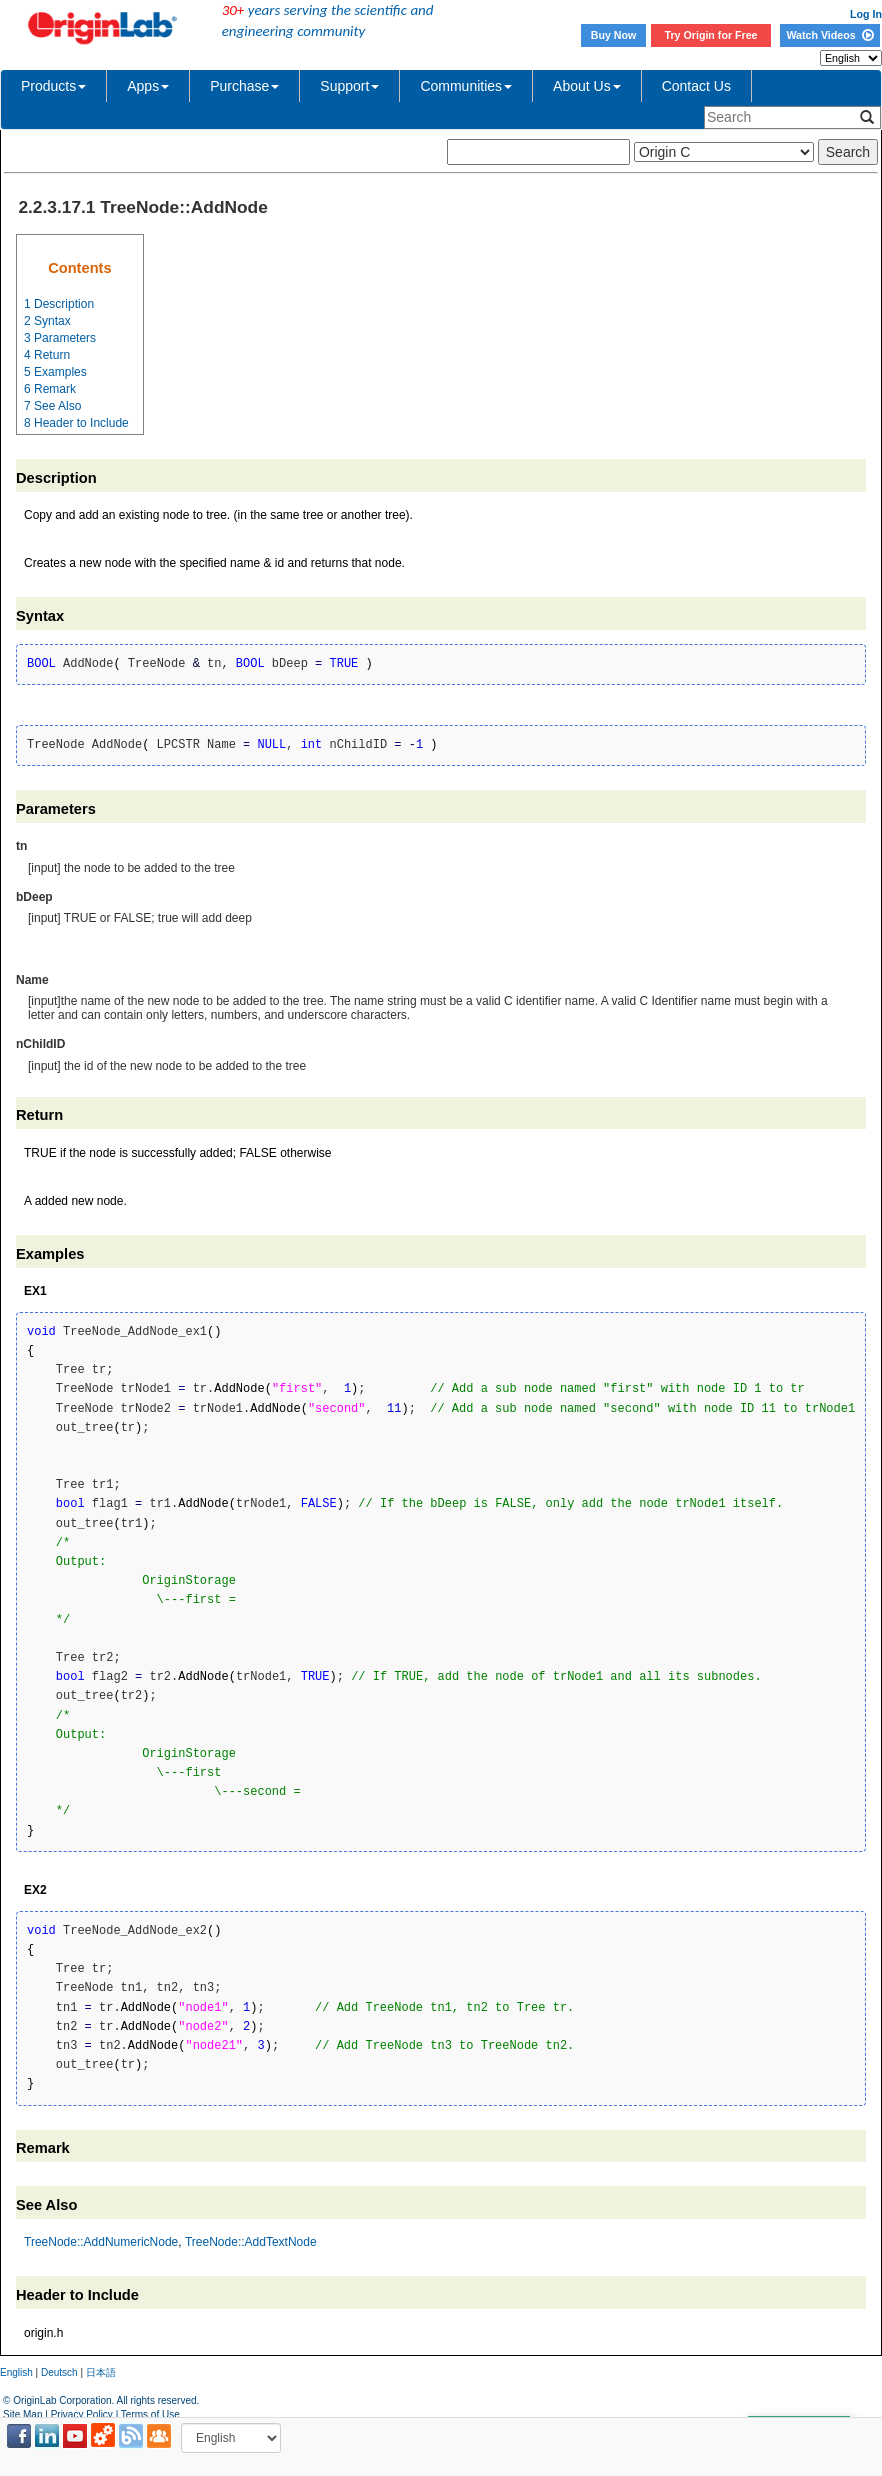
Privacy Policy (82, 2414)
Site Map (22, 2414)
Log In (866, 14)
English (16, 2372)
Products (53, 86)
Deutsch (59, 2372)
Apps (148, 86)
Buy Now (614, 35)
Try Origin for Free (711, 35)
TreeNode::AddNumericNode (101, 2242)
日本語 (101, 2372)
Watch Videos (829, 35)
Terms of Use (150, 2414)
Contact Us (696, 86)
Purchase (244, 86)
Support (349, 86)
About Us (587, 86)
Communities (466, 86)
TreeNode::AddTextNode (251, 2242)
